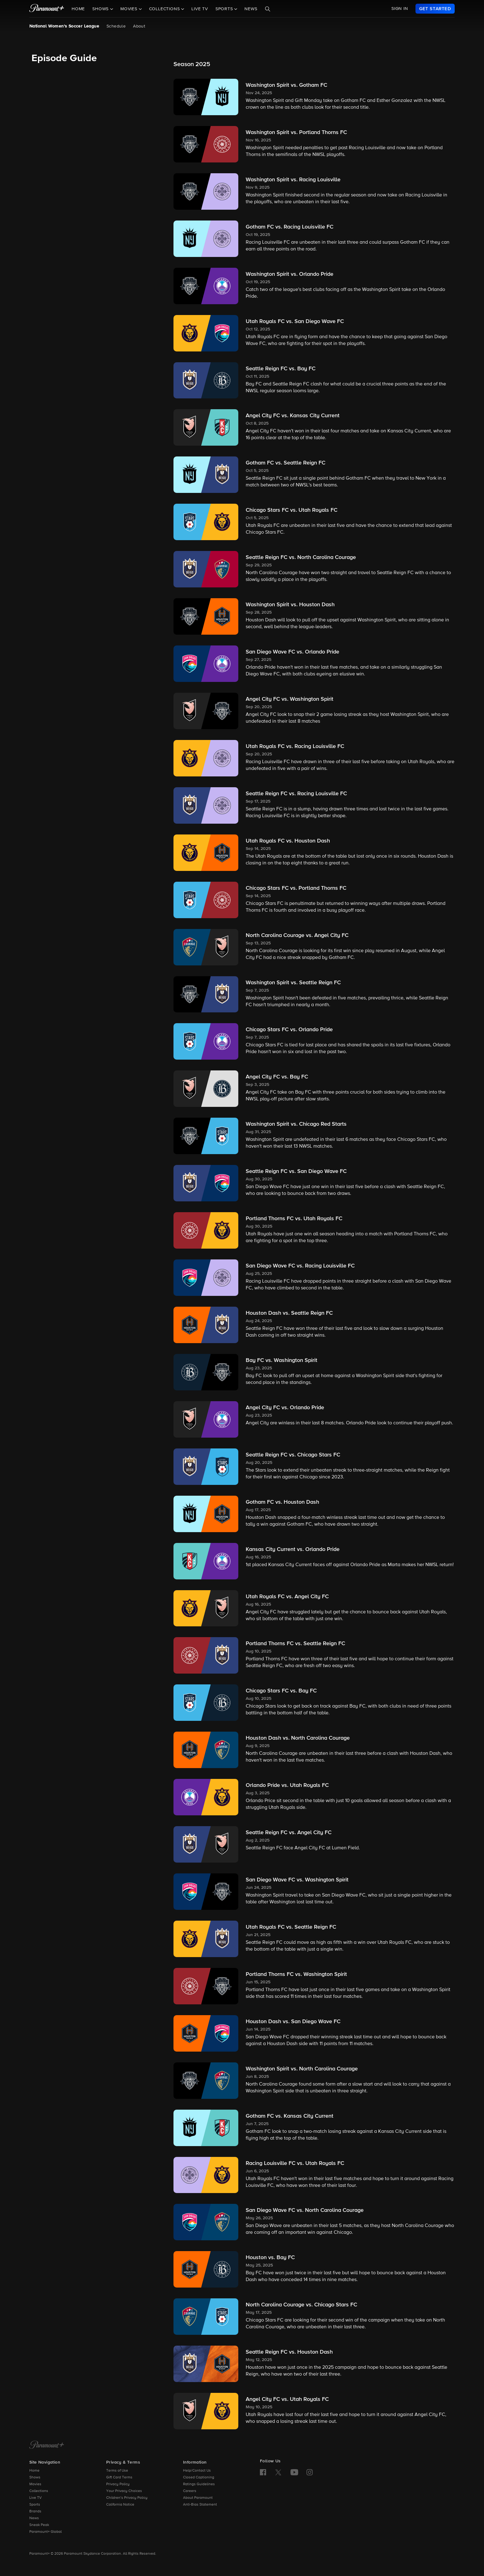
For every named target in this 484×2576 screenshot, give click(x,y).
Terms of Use (117, 2471)
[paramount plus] (46, 8)
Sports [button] (225, 9)
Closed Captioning (198, 2477)
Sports (34, 2505)
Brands (35, 2511)
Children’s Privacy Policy (127, 2498)
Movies (35, 2484)
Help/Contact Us (197, 2471)
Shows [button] (101, 9)
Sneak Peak (39, 2525)
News (250, 9)
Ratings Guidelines (199, 2484)
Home (78, 9)
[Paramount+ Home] (46, 2445)
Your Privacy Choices (124, 2491)
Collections (38, 2491)
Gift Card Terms (119, 2477)
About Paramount (198, 2498)
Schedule (116, 26)
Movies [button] (129, 9)
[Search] (267, 9)
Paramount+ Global (45, 2532)
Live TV (199, 9)
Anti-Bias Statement (200, 2505)
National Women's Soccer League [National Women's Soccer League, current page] (64, 26)
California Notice (120, 2505)
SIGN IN (399, 8)
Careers (189, 2491)
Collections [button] (165, 9)
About (139, 26)
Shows (34, 2477)
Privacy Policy (118, 2484)
